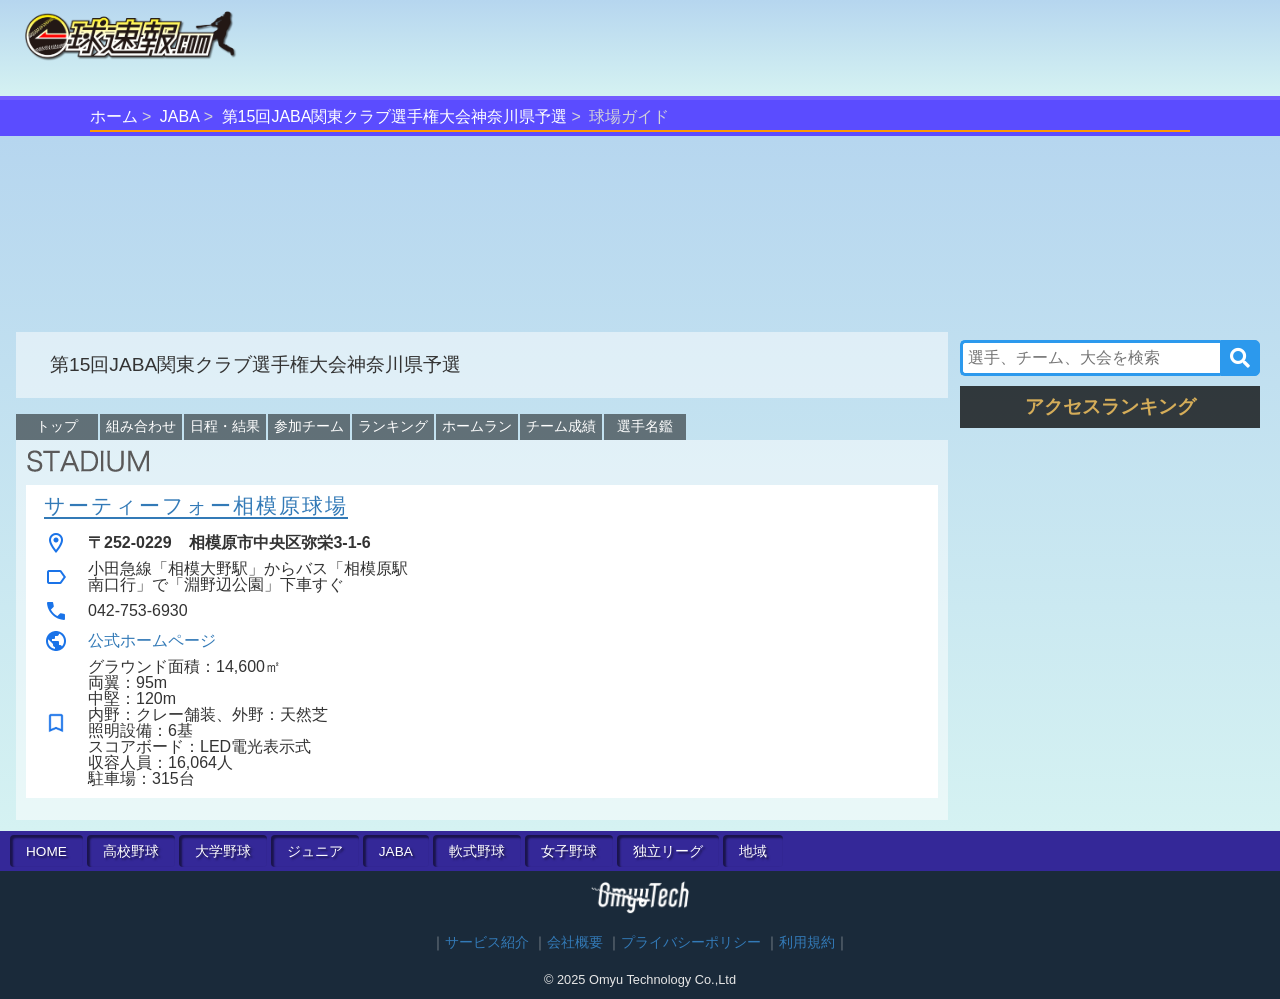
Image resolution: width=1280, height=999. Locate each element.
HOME (46, 851)
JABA (180, 116)
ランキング (393, 426)
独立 (668, 851)
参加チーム (309, 426)
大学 (223, 851)
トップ (57, 426)
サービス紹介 (487, 942)
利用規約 (807, 942)
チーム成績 (561, 426)
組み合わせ (141, 426)
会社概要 (575, 942)
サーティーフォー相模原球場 (196, 505)
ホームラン (477, 426)
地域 (753, 851)
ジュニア (315, 851)
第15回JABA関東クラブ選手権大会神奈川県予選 (395, 116)
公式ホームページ (152, 640)
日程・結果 (225, 426)
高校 (131, 851)
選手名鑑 (645, 426)
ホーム (114, 116)
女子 (569, 851)
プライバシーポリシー (691, 942)
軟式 (477, 851)
